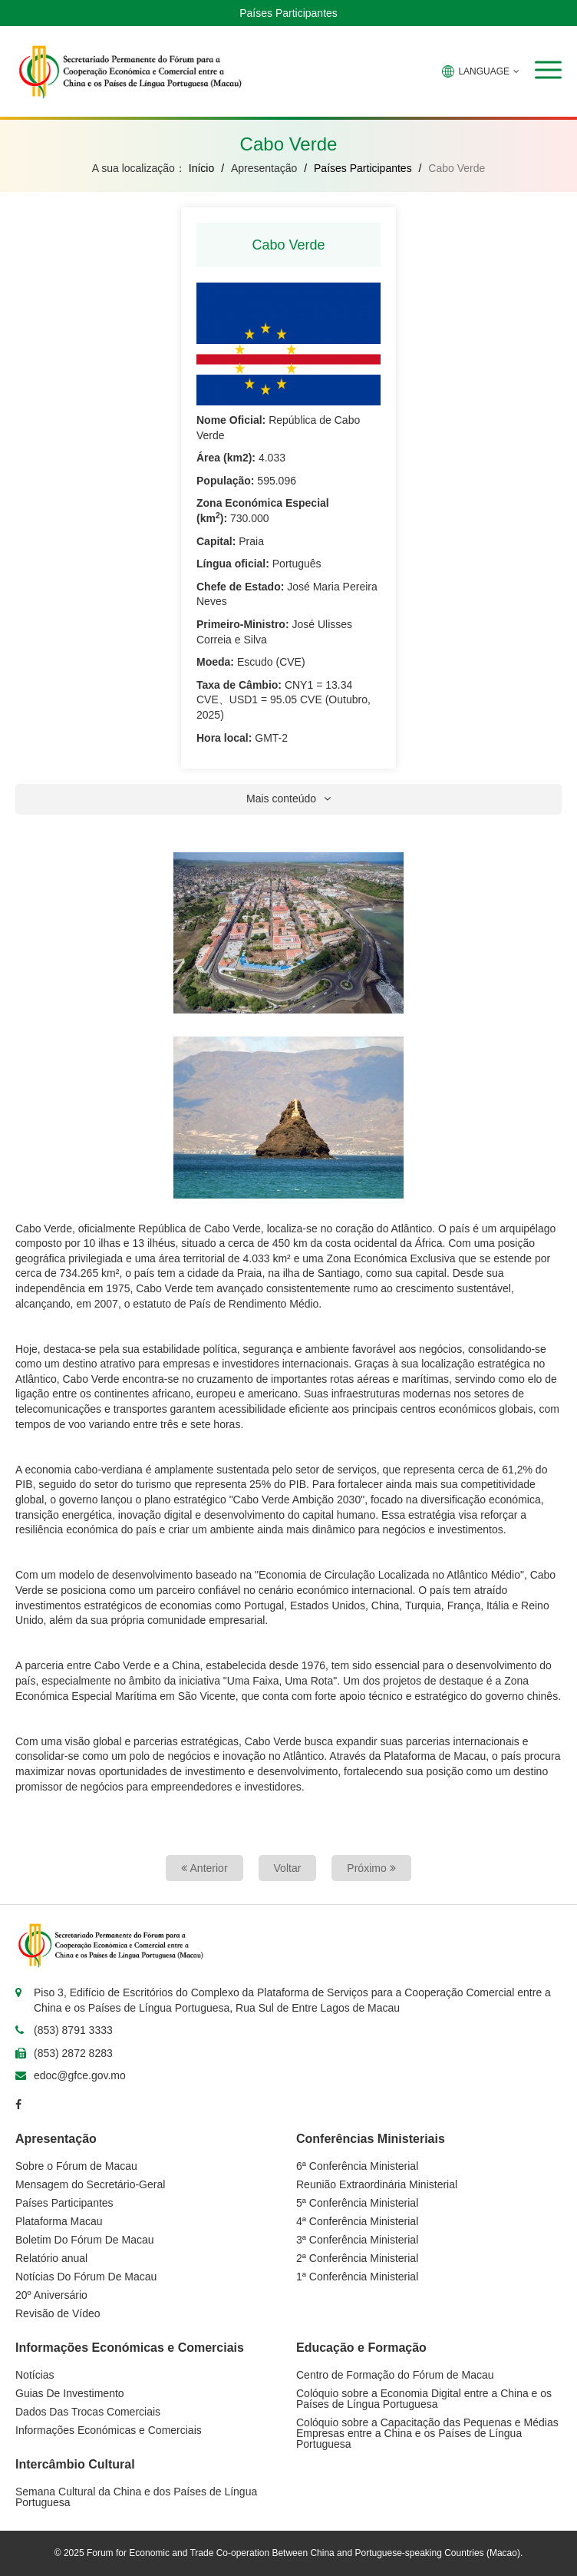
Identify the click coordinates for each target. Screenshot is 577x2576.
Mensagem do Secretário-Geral (90, 2184)
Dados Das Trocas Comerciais (87, 2412)
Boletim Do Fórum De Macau (84, 2240)
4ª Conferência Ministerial (357, 2221)
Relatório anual (51, 2258)
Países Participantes (288, 13)
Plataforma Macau (59, 2221)
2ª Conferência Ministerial (357, 2258)
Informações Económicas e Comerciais (108, 2430)
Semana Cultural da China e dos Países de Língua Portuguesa (136, 2496)
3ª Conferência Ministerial (357, 2240)
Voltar (288, 1868)
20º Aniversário (51, 2295)
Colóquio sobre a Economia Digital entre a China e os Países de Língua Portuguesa (424, 2398)
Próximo (371, 1868)
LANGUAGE (480, 71)
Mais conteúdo (288, 798)
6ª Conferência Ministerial (357, 2166)
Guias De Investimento (69, 2393)
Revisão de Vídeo (58, 2313)
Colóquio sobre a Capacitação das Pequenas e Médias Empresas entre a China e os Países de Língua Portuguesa (427, 2433)
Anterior (204, 1868)
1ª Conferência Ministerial (357, 2276)
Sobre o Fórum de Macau (76, 2166)
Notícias (34, 2375)
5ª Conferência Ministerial (357, 2203)
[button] (548, 70)
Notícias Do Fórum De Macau (86, 2276)
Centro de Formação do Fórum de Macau (395, 2375)
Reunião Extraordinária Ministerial (376, 2184)
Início (201, 168)
